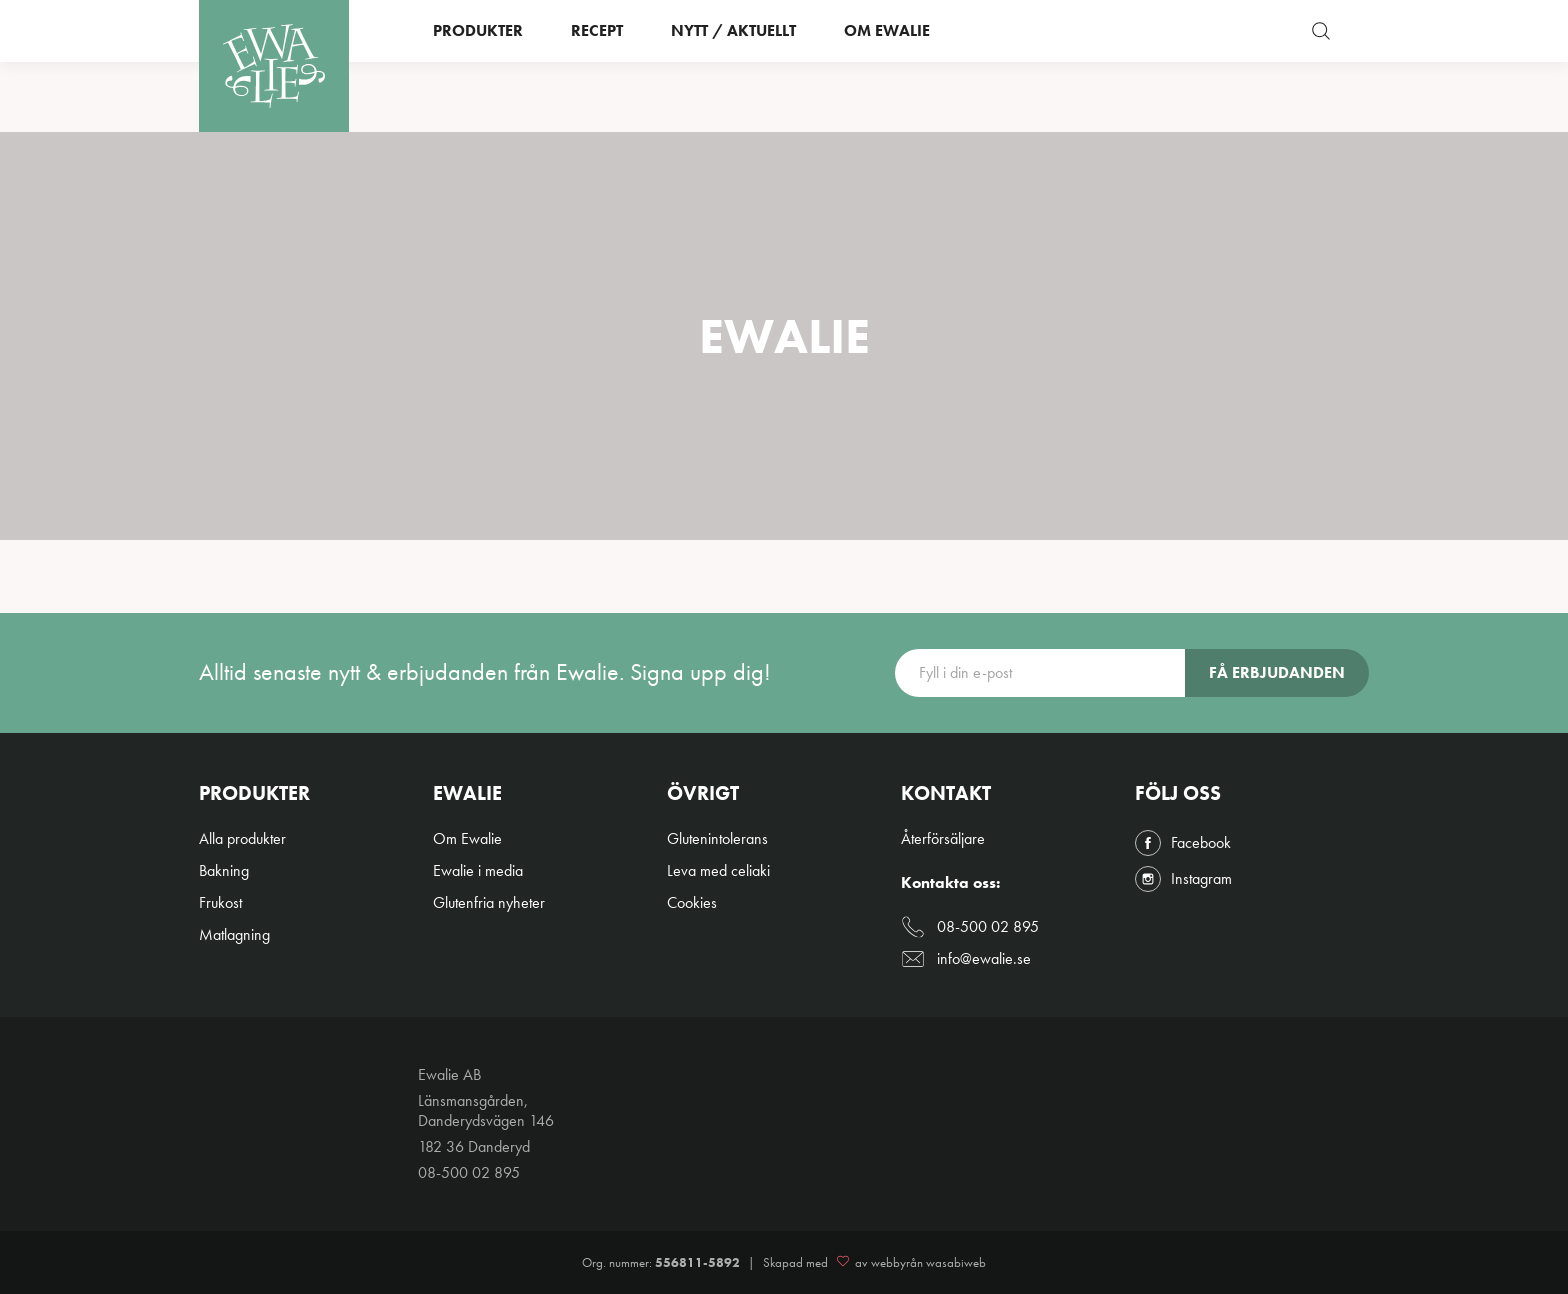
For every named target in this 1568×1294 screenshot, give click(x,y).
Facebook (1183, 843)
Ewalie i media (478, 870)
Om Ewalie (887, 65)
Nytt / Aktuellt (733, 65)
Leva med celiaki (718, 870)
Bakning (224, 870)
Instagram (1183, 879)
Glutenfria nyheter (489, 902)
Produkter (478, 65)
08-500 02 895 (970, 927)
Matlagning (234, 934)
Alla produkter (242, 838)
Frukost (220, 902)
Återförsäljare (943, 838)
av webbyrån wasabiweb (908, 1263)
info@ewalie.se (966, 959)
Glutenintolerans (717, 838)
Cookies (692, 902)
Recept (597, 65)
